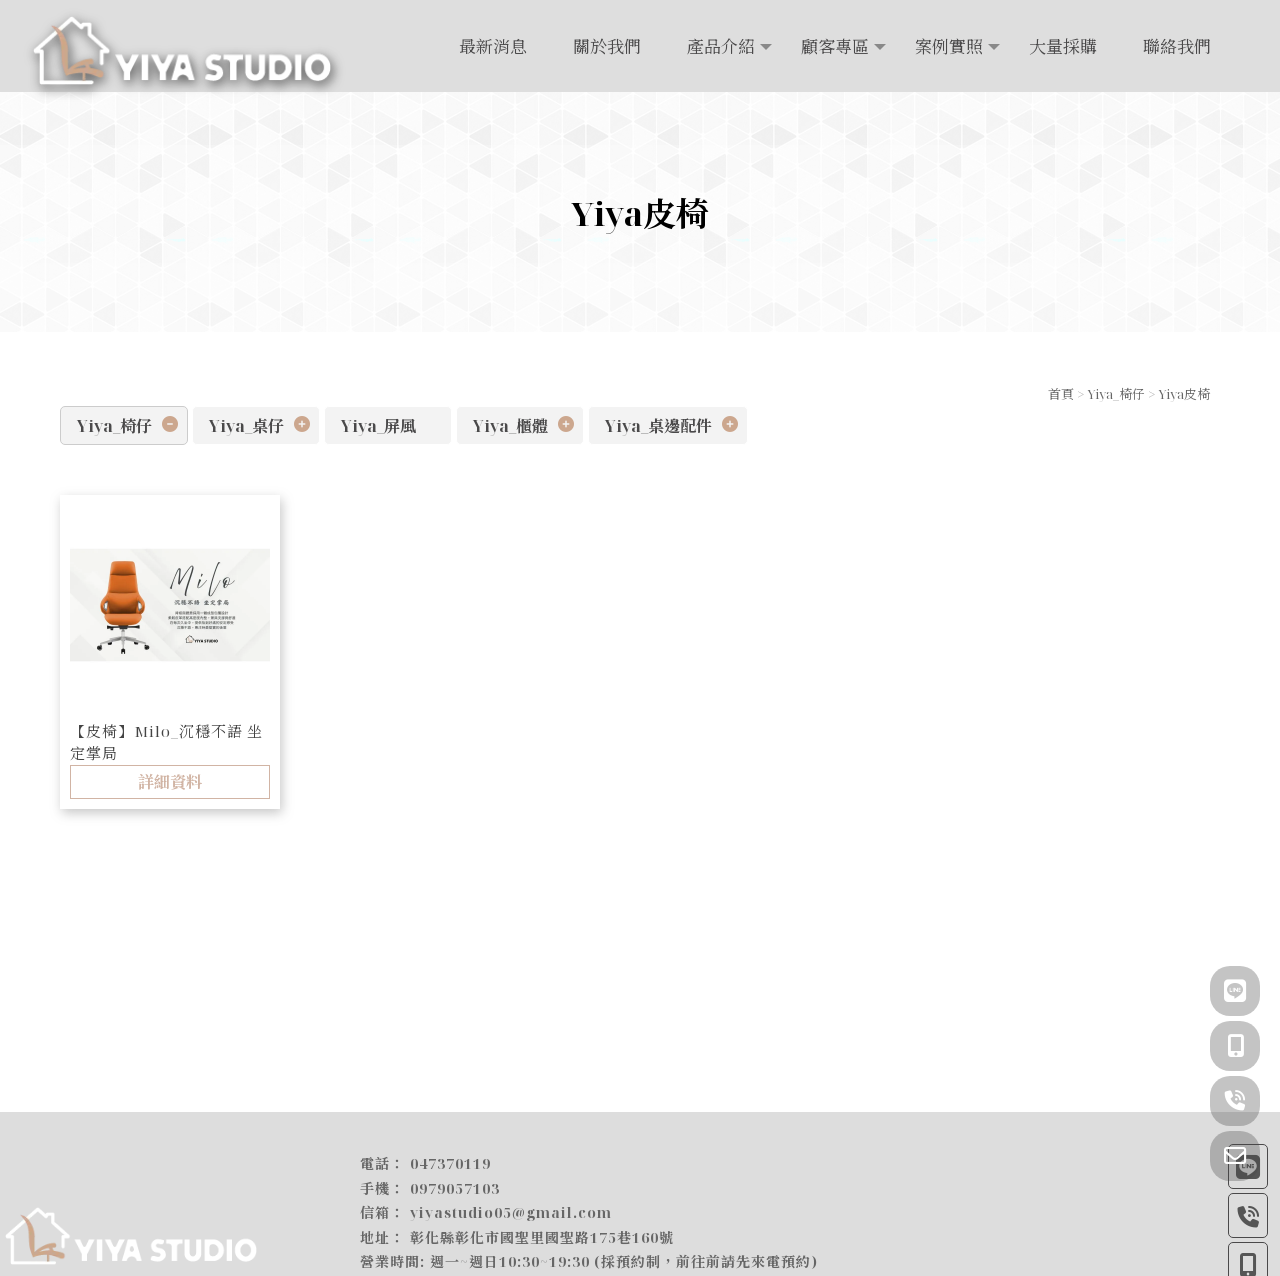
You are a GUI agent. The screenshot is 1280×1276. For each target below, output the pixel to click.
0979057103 (455, 1188)
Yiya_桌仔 (246, 426)
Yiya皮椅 (1184, 394)
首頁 (1061, 394)
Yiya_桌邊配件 (658, 426)
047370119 (450, 1164)
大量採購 (1063, 46)
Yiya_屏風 (378, 426)
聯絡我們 (1177, 46)
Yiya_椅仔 (1116, 394)
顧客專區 (835, 46)
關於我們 (607, 46)
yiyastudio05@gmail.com (511, 1213)
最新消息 (493, 46)
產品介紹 (721, 46)
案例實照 (949, 46)
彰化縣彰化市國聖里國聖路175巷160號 (542, 1237)
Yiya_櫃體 (510, 426)
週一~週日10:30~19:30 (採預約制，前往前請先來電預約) (624, 1262)
